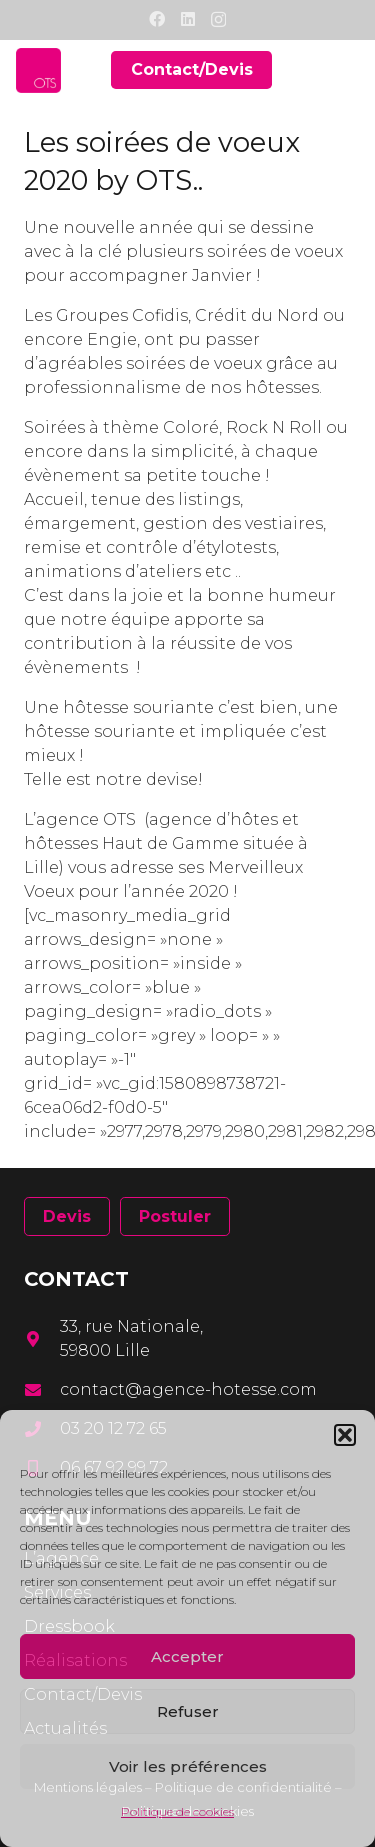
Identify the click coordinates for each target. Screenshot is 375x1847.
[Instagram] (218, 20)
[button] (345, 1435)
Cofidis (160, 315)
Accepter (187, 1656)
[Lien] (38, 70)
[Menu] (347, 70)
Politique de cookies (177, 1811)
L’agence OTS (80, 819)
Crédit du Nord (257, 315)
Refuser (188, 1711)
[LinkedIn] (188, 19)
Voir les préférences (188, 1766)
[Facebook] (157, 19)
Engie (112, 339)
